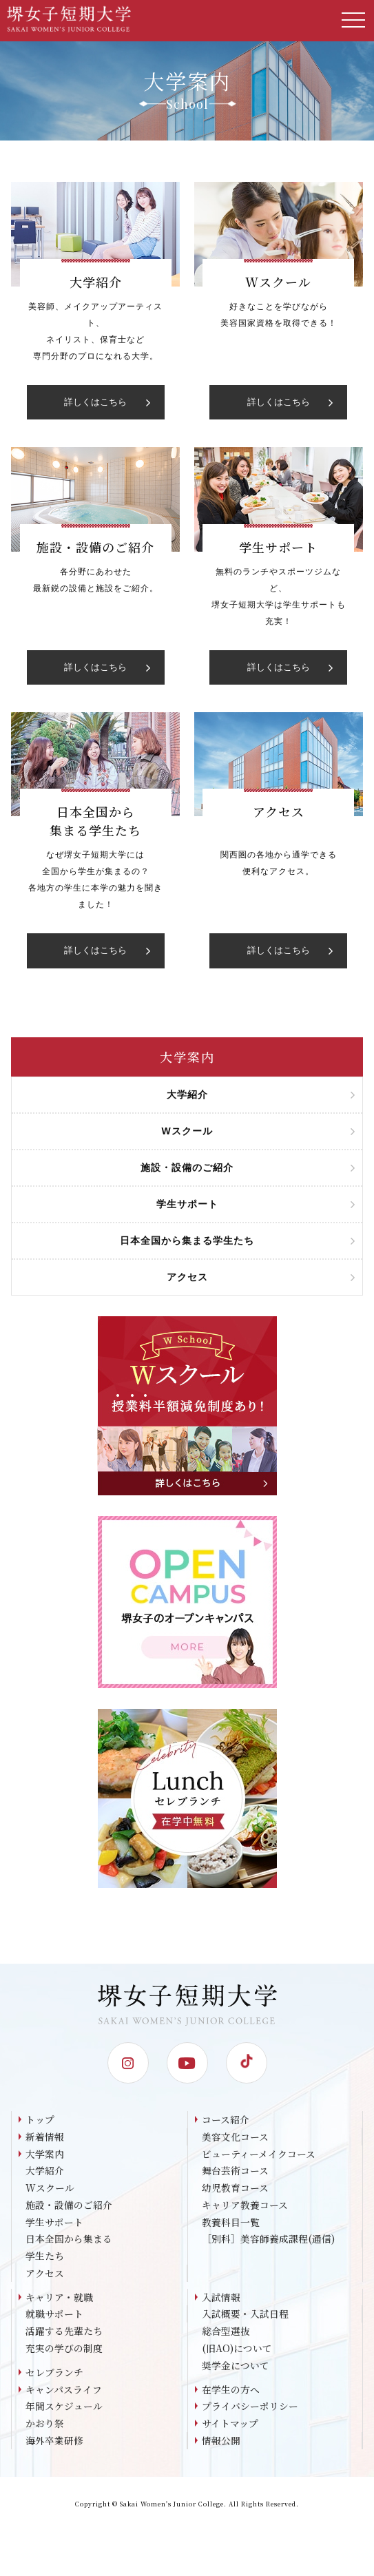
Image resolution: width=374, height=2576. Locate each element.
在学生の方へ (231, 2393)
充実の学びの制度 (64, 2351)
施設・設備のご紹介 (68, 2206)
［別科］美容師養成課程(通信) (268, 2240)
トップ (39, 2119)
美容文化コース (235, 2136)
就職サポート (54, 2317)
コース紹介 (225, 2119)
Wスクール (49, 2189)
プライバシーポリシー (250, 2411)
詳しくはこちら (107, 402)
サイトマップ (230, 2428)
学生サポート (54, 2223)
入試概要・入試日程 (245, 2317)
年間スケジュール (64, 2411)
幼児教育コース (235, 2189)
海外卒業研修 (54, 2445)
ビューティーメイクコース (258, 2154)
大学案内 (44, 2154)
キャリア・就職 (59, 2300)
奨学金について (235, 2369)
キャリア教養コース (245, 2206)
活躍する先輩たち (64, 2334)
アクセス (44, 2276)
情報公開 (221, 2445)
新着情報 (44, 2136)
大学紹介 (44, 2172)
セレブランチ (54, 2376)
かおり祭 (44, 2428)
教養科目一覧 (231, 2223)
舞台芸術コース (235, 2172)
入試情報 (221, 2300)
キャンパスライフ (63, 2393)
